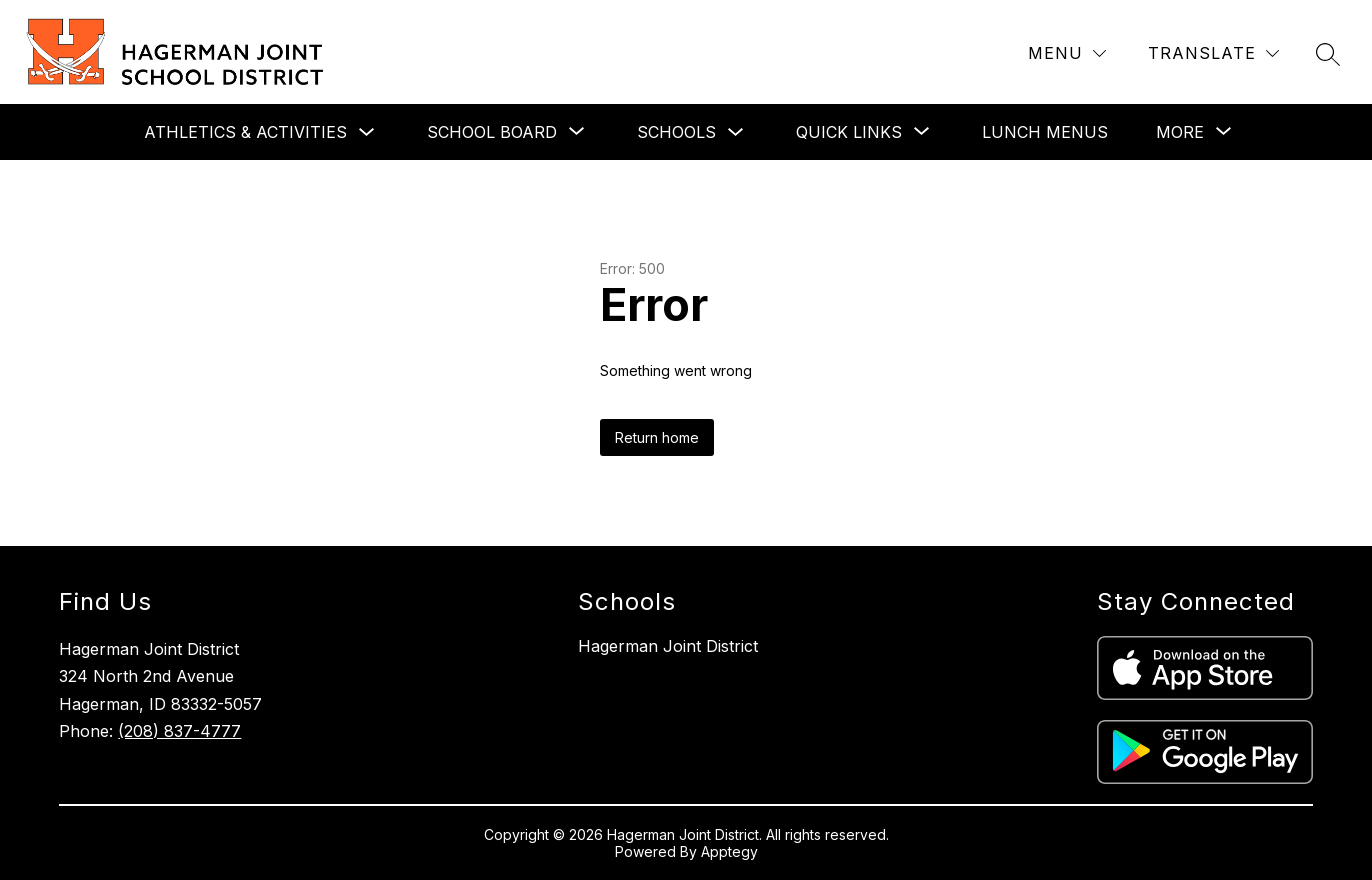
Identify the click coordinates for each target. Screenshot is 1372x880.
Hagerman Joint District (668, 646)
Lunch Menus (1045, 132)
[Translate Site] (1213, 53)
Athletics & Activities (245, 132)
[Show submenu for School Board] (492, 132)
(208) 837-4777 (179, 731)
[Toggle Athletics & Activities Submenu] (367, 132)
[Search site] (1328, 54)
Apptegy (729, 851)
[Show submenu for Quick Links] (849, 132)
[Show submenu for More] (1180, 132)
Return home (657, 437)
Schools (676, 132)
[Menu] (1067, 53)
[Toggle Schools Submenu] (736, 132)
